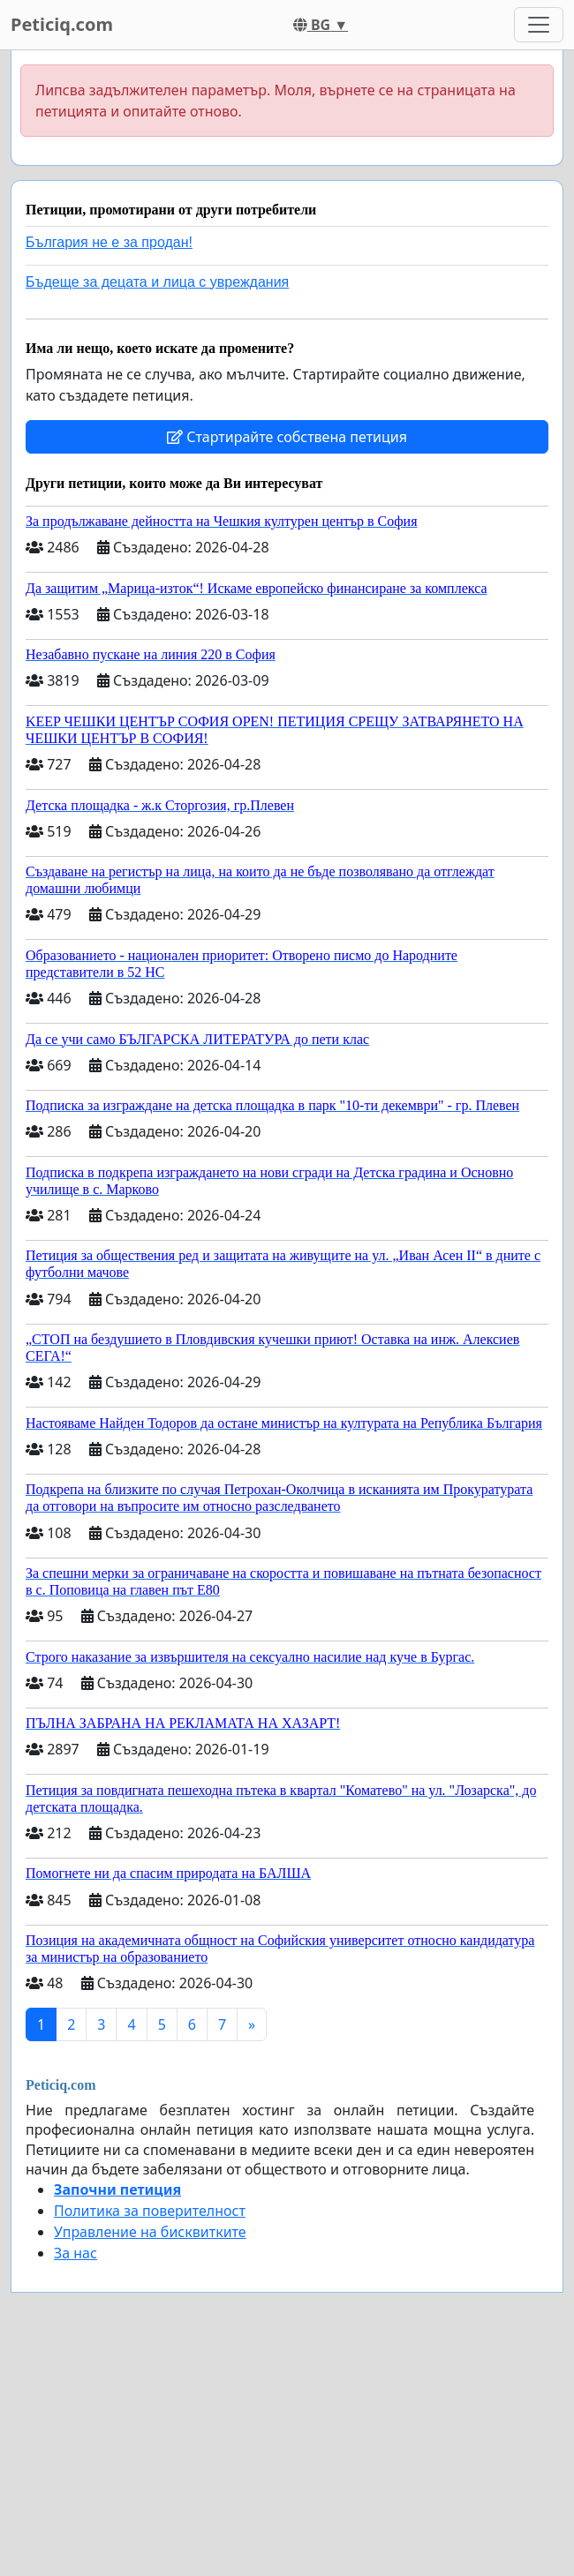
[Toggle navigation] (538, 24)
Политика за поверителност (149, 2210)
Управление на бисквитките (150, 2232)
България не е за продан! (109, 242)
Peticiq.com (62, 24)
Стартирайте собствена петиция (287, 437)
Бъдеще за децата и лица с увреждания (157, 281)
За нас (75, 2253)
